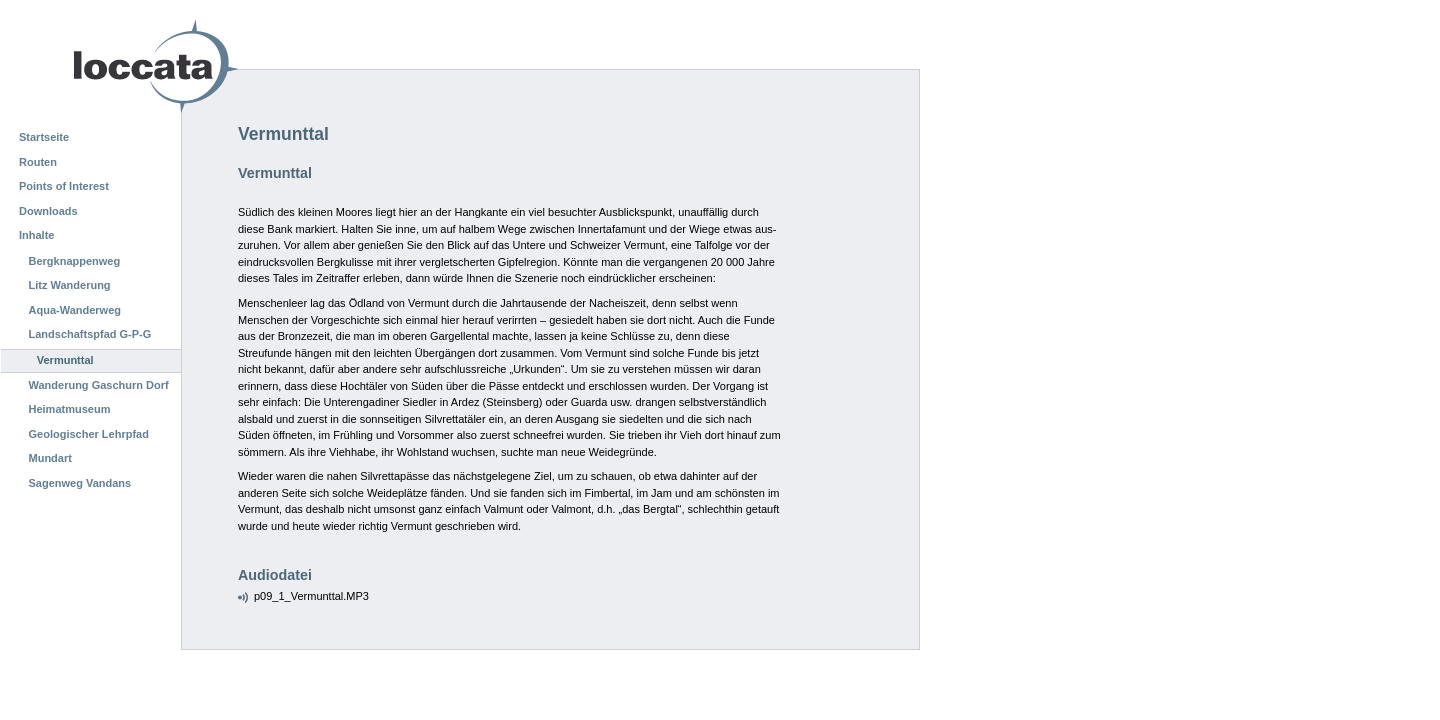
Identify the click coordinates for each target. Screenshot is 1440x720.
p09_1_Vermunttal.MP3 (311, 596)
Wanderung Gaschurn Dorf (99, 385)
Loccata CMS (105, 66)
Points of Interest (64, 186)
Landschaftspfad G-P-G (90, 334)
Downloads (48, 211)
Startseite (44, 137)
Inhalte (36, 235)
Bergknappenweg (75, 261)
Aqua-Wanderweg (75, 310)
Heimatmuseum (70, 409)
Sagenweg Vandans (80, 483)
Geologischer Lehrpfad (89, 434)
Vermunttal (65, 360)
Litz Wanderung (70, 285)
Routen (38, 162)
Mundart (50, 458)
